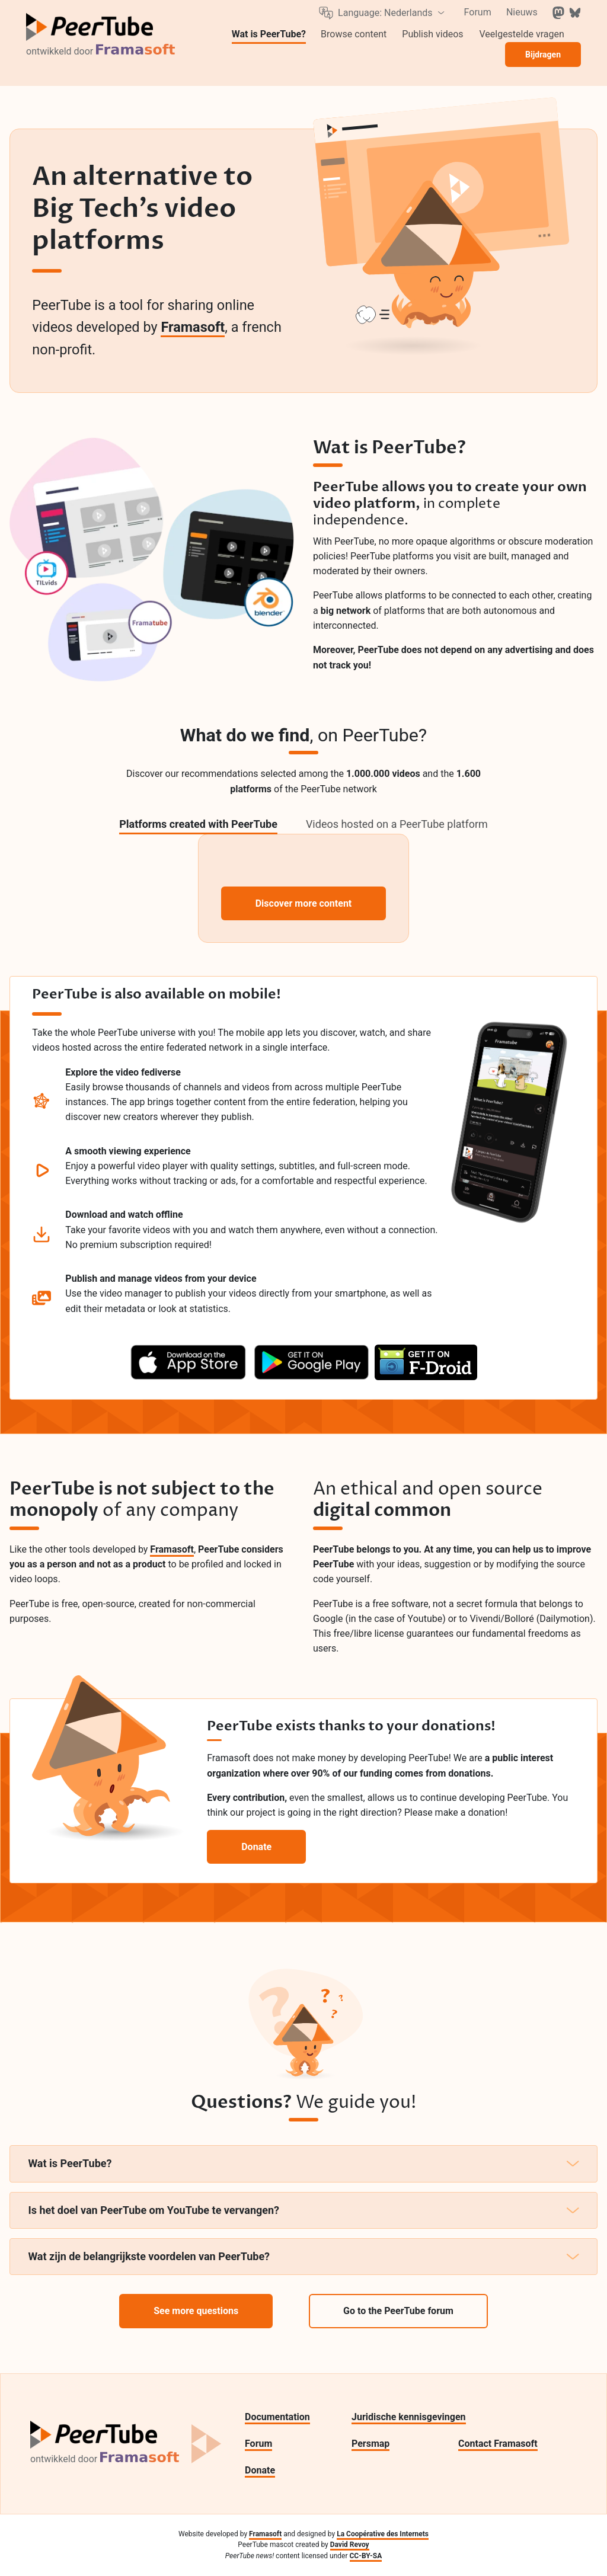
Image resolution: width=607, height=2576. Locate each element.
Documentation (277, 2417)
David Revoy (349, 2544)
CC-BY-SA (366, 2556)
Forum (258, 2443)
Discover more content (303, 903)
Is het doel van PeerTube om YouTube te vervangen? (303, 2210)
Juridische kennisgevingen (409, 2417)
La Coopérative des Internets (383, 2534)
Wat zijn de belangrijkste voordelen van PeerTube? (303, 2256)
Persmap (370, 2443)
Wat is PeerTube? (303, 2163)
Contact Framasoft (498, 2443)
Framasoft (193, 327)
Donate (260, 2470)
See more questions (196, 2310)
